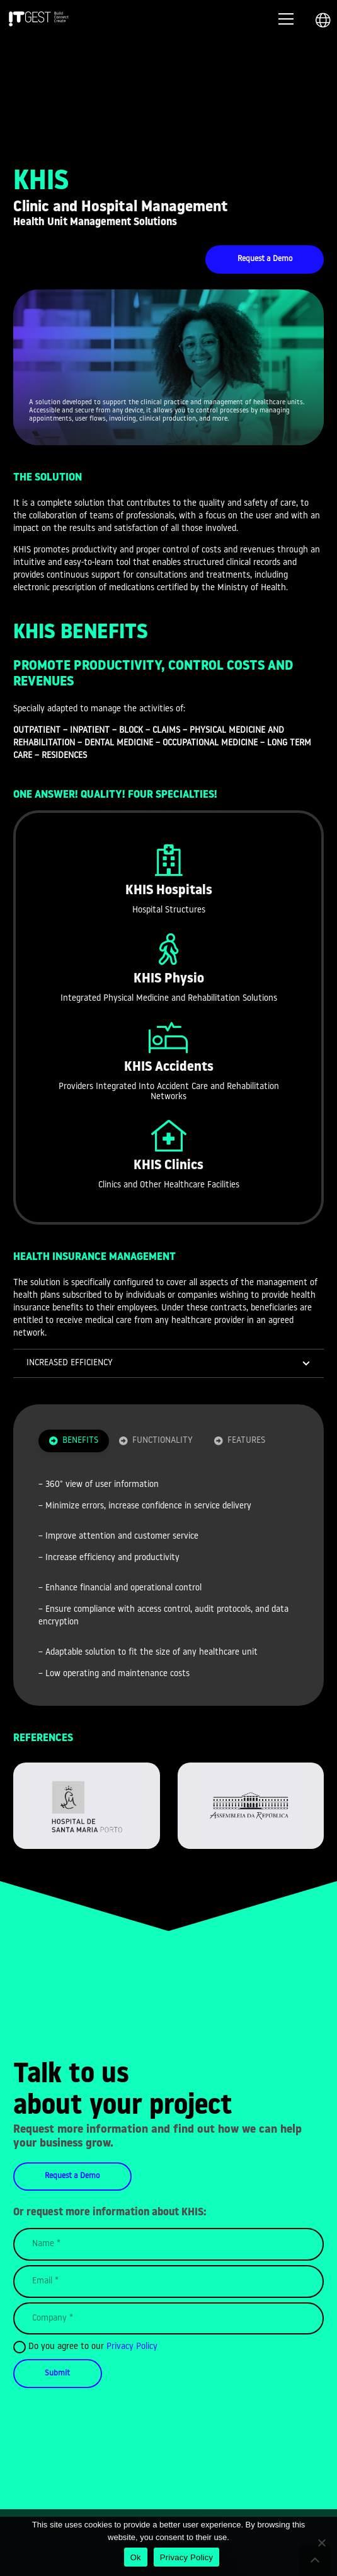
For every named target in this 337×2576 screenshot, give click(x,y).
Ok (135, 2557)
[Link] (39, 19)
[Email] (168, 2281)
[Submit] (57, 2373)
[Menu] (285, 19)
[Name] (168, 2244)
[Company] (168, 2318)
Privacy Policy (131, 2347)
